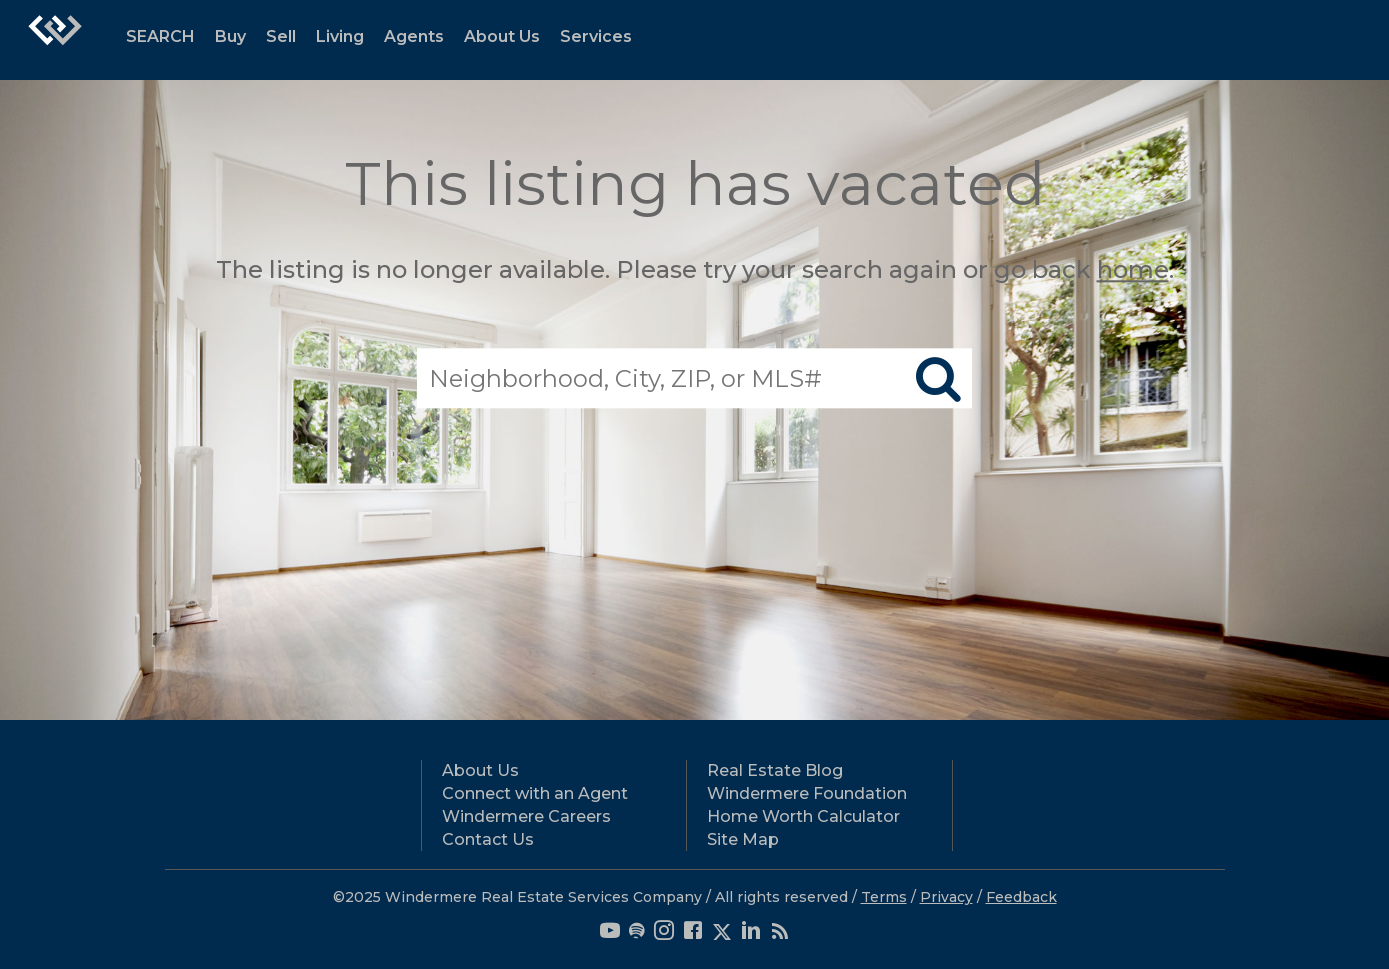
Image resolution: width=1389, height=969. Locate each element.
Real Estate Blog (775, 770)
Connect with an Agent (535, 793)
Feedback (1021, 897)
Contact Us (488, 839)
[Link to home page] (55, 40)
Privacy (946, 897)
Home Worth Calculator (803, 816)
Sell (281, 36)
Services (596, 36)
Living (340, 36)
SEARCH (160, 36)
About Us (502, 36)
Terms (884, 897)
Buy (230, 36)
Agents (414, 36)
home (1133, 269)
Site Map (743, 839)
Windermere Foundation (807, 793)
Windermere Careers (526, 816)
